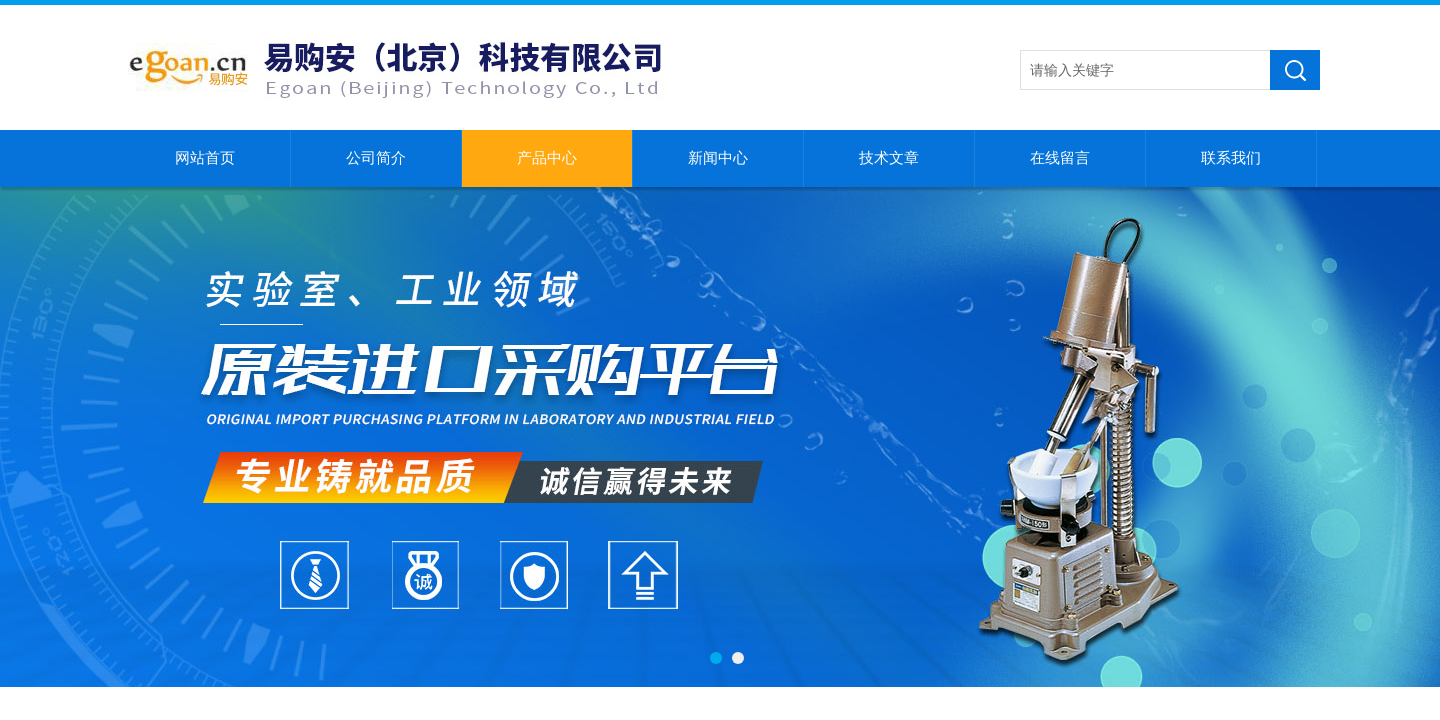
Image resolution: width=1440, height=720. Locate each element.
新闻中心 (718, 158)
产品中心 (547, 158)
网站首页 (205, 158)
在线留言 (1060, 158)
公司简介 (376, 158)
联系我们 (1231, 158)
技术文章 (889, 158)
